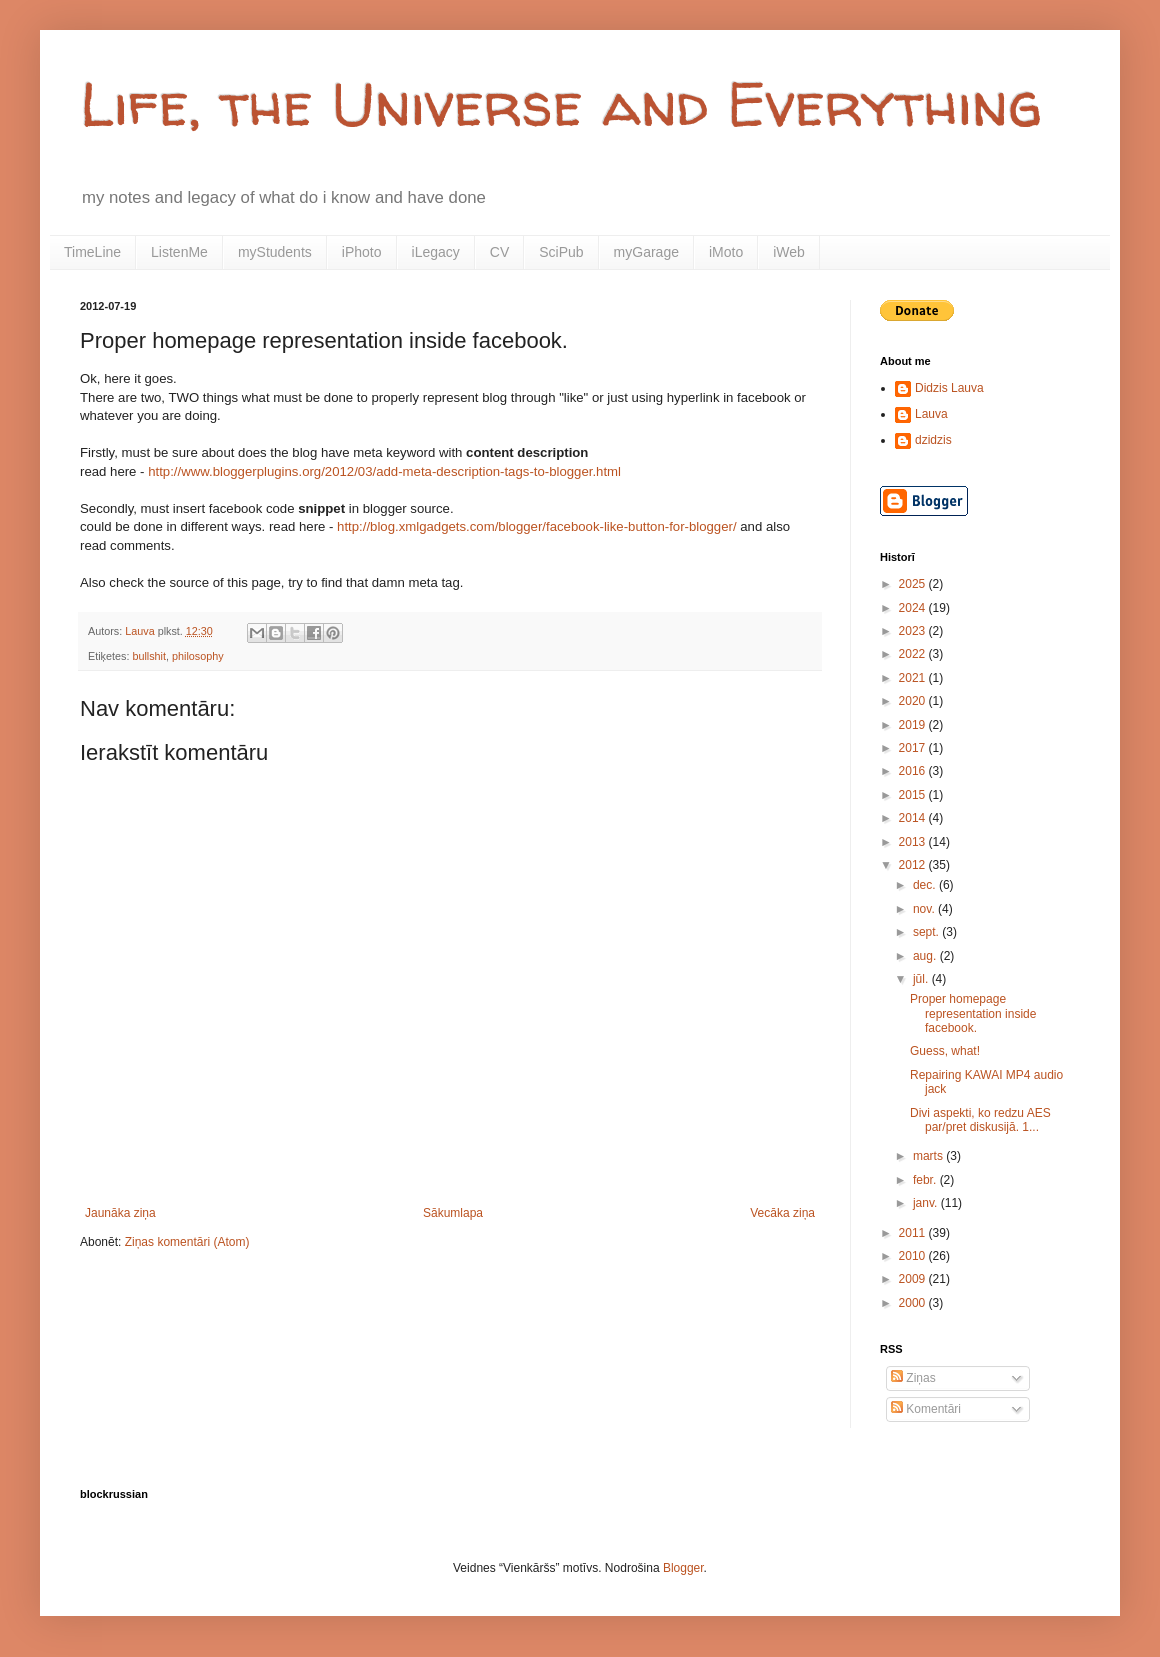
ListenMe (179, 252)
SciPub (561, 252)
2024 (914, 608)
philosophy (198, 656)
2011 (914, 1233)
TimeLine (92, 252)
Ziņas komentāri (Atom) (187, 1242)
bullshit (149, 656)
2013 (914, 842)
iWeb (789, 252)
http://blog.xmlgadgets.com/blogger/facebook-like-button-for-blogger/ (537, 526)
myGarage (646, 252)
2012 (914, 865)
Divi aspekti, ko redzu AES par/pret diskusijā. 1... (980, 1120)
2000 (914, 1303)
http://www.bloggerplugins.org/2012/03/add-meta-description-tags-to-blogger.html (384, 471)
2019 (914, 725)
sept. (927, 932)
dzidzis (933, 440)
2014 (914, 818)
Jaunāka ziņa (120, 1213)
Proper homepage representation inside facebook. (973, 1013)
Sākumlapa (453, 1213)
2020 (914, 701)
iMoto (726, 252)
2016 (914, 771)
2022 (914, 654)
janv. (927, 1203)
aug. (926, 956)
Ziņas (913, 1378)
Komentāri (926, 1409)
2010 (914, 1256)
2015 (914, 795)
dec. (926, 885)
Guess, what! (945, 1051)
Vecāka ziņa (782, 1213)
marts (929, 1156)
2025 (914, 584)
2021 (914, 678)
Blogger (683, 1568)
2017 (914, 748)
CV (499, 252)
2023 (914, 631)
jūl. (922, 979)
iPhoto (362, 252)
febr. (926, 1180)
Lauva (931, 414)
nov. (925, 909)
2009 (914, 1279)
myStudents (275, 252)
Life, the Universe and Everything (561, 104)
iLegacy (436, 252)
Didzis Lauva (949, 388)
